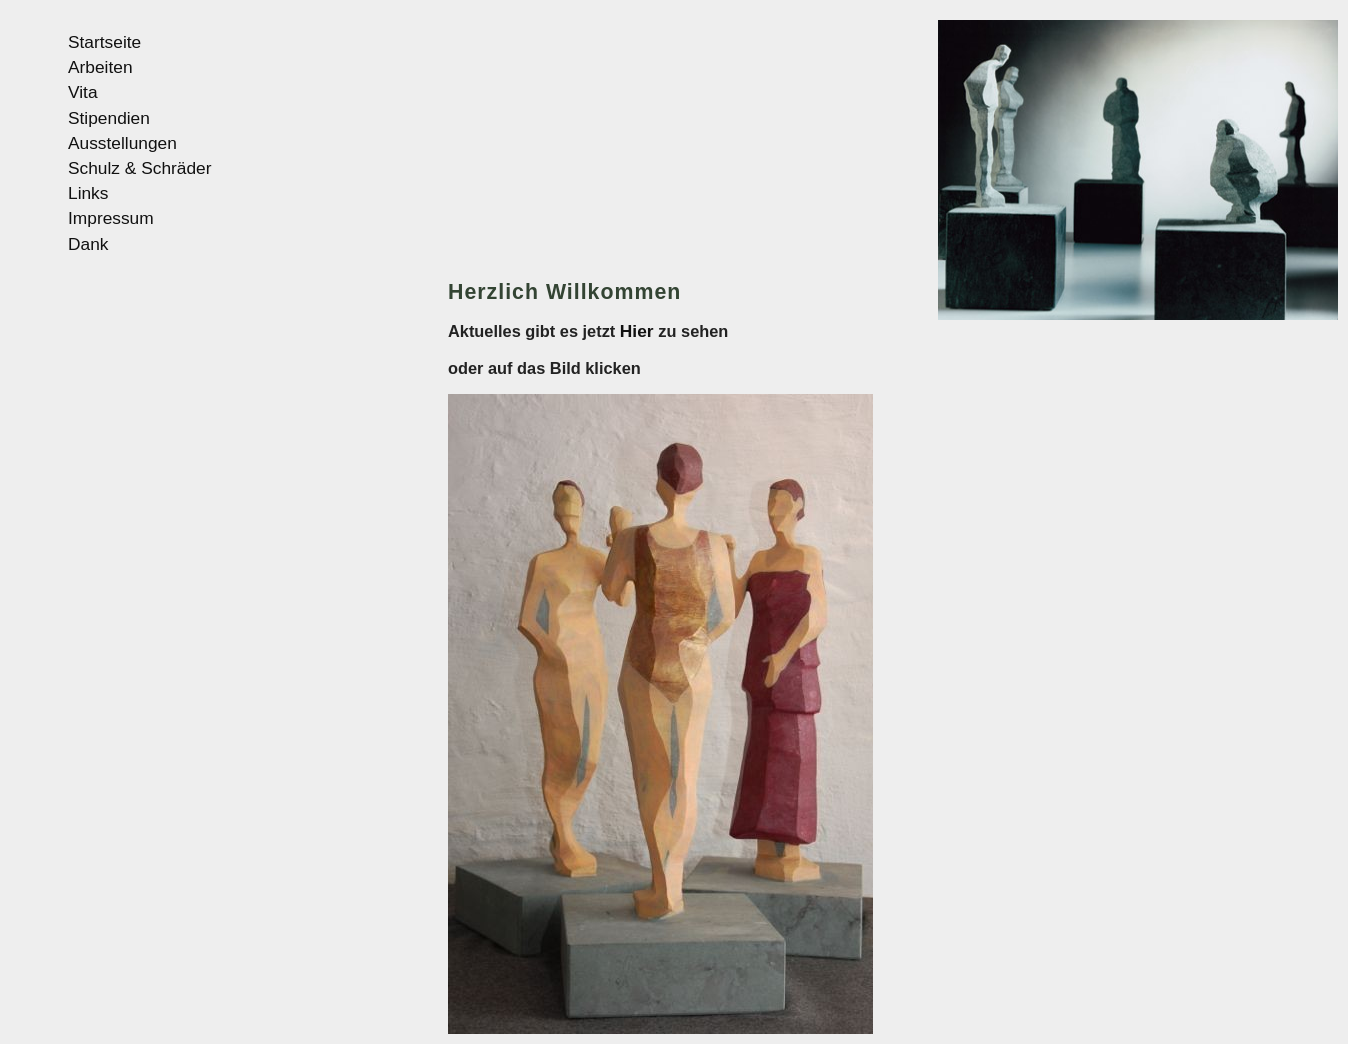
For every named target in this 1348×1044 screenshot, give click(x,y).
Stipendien (109, 118)
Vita (83, 92)
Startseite (104, 42)
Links (88, 193)
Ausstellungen (122, 143)
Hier (639, 331)
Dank (88, 244)
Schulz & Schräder (140, 168)
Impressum (111, 218)
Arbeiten (100, 67)
